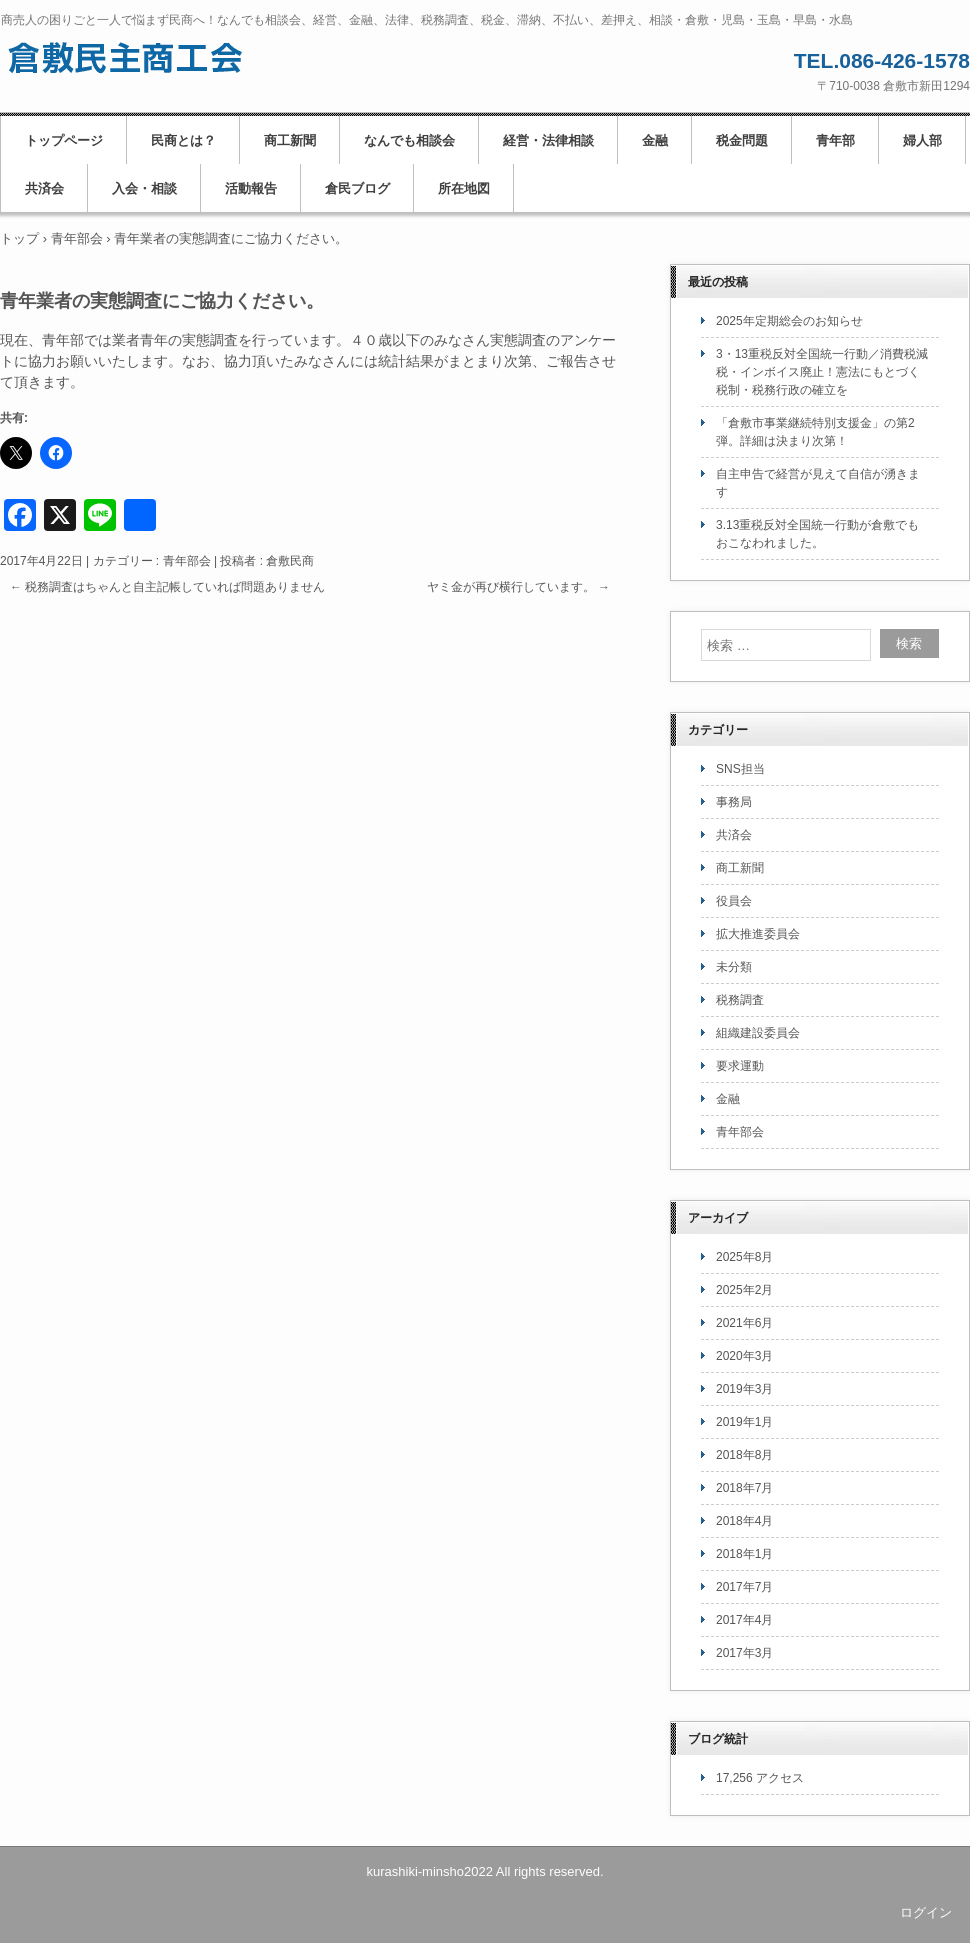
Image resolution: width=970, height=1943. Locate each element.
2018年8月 (744, 1455)
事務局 (734, 802)
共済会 (44, 188)
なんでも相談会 (409, 140)
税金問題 (742, 140)
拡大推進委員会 (758, 934)
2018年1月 (744, 1554)
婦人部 (922, 140)
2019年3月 (744, 1389)
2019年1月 (744, 1422)
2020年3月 (744, 1356)
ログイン (926, 1912)
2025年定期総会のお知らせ (789, 321)
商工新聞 (290, 140)
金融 (655, 140)
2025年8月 (744, 1257)
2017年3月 (744, 1653)
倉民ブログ (357, 188)
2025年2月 (744, 1290)
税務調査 (740, 1000)
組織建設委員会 (758, 1033)
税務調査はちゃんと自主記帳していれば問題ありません (167, 587)
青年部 (835, 140)
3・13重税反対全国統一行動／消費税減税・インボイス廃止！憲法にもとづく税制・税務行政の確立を (822, 372)
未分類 (734, 967)
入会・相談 (144, 188)
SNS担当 (740, 769)
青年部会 (187, 561)
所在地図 (464, 188)
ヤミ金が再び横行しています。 (518, 587)
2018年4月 (744, 1521)
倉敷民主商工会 (126, 58)
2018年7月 (744, 1488)
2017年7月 (744, 1587)
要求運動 (740, 1066)
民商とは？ (183, 140)
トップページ (64, 140)
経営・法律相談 (548, 140)
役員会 (734, 901)
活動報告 (251, 188)
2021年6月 (744, 1323)
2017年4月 (744, 1620)
